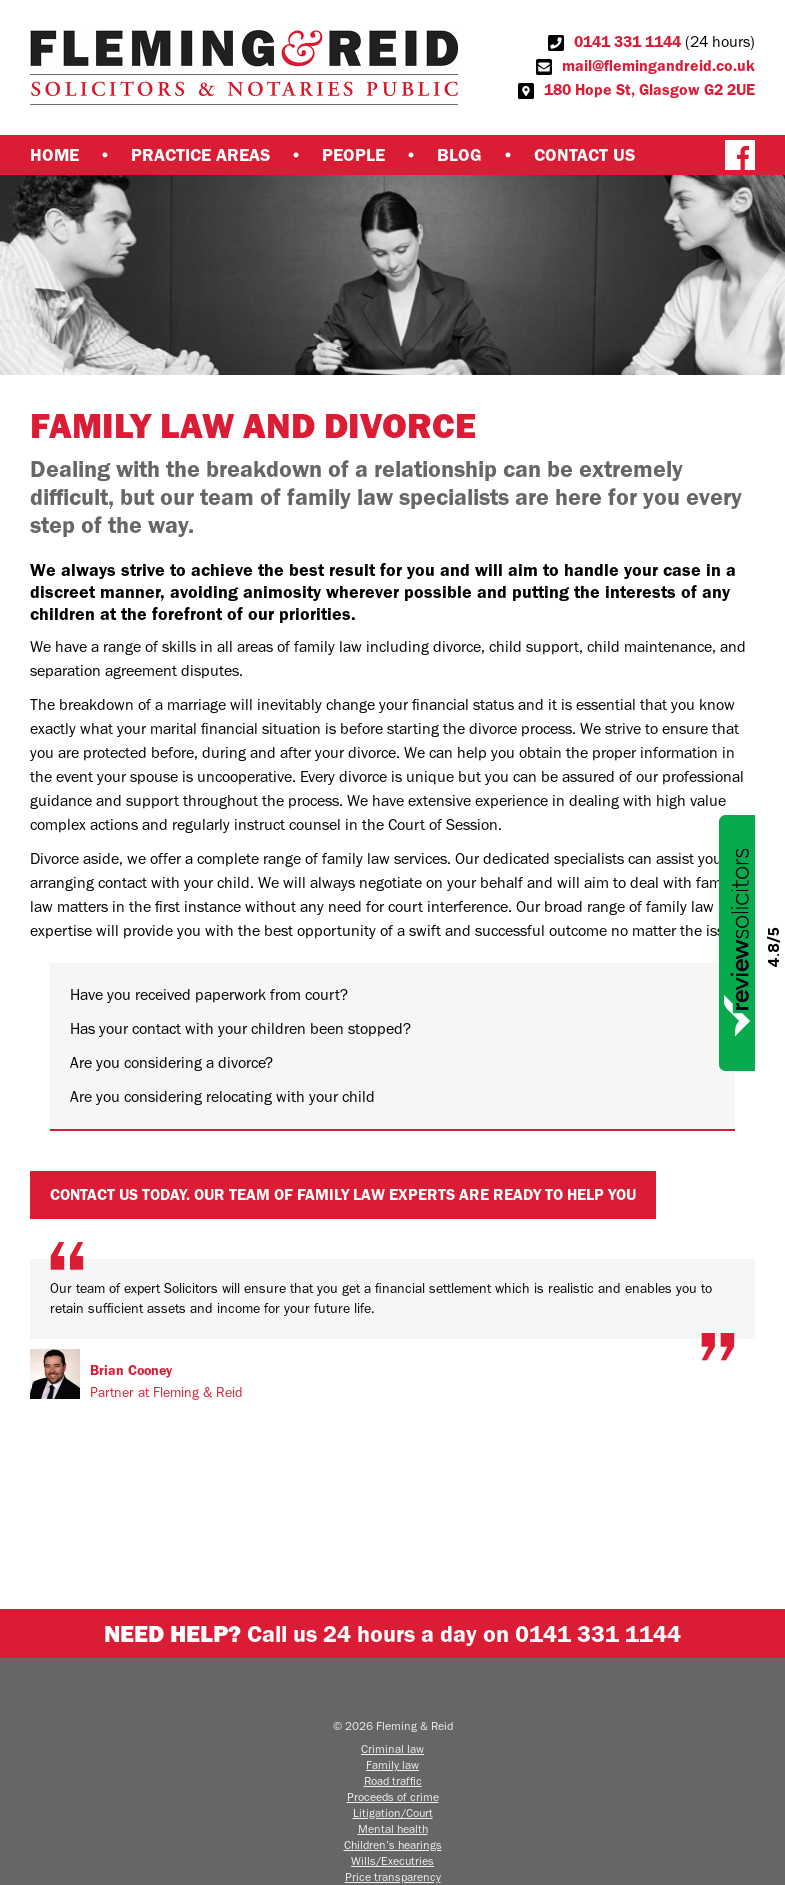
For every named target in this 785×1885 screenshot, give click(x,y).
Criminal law (392, 1749)
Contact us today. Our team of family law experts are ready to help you (343, 1194)
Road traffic (393, 1781)
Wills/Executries (392, 1861)
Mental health (393, 1829)
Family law (392, 1765)
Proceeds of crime (393, 1797)
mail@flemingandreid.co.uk (658, 65)
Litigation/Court (393, 1813)
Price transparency (393, 1877)
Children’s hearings (393, 1845)
